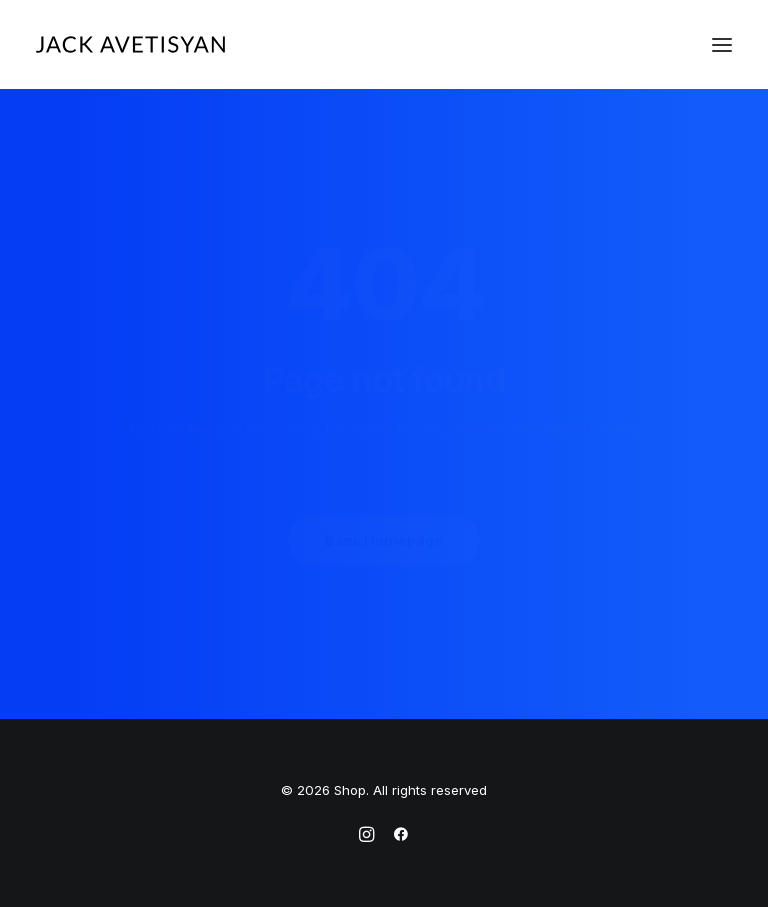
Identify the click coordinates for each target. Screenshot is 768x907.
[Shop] (130, 44)
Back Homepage (384, 540)
